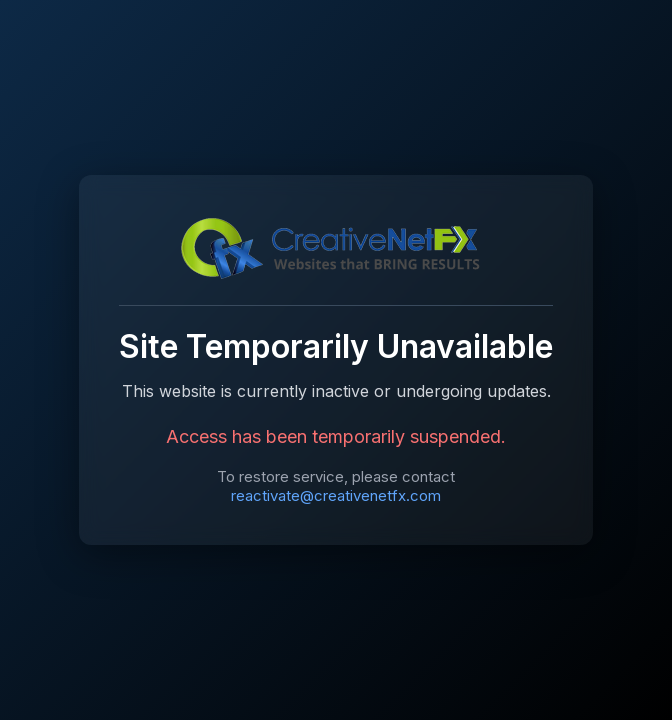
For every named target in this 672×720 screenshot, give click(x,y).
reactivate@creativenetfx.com (336, 495)
